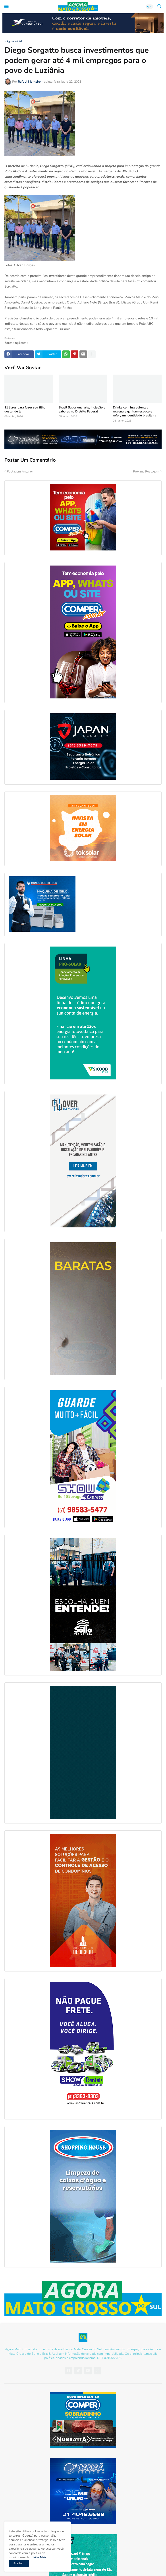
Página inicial (13, 41)
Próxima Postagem (146, 471)
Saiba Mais (38, 2557)
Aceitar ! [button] (18, 2563)
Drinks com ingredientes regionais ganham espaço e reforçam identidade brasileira (134, 412)
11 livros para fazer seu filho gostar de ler (24, 410)
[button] (6, 6)
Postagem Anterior (20, 471)
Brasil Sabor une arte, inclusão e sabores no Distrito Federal (82, 410)
